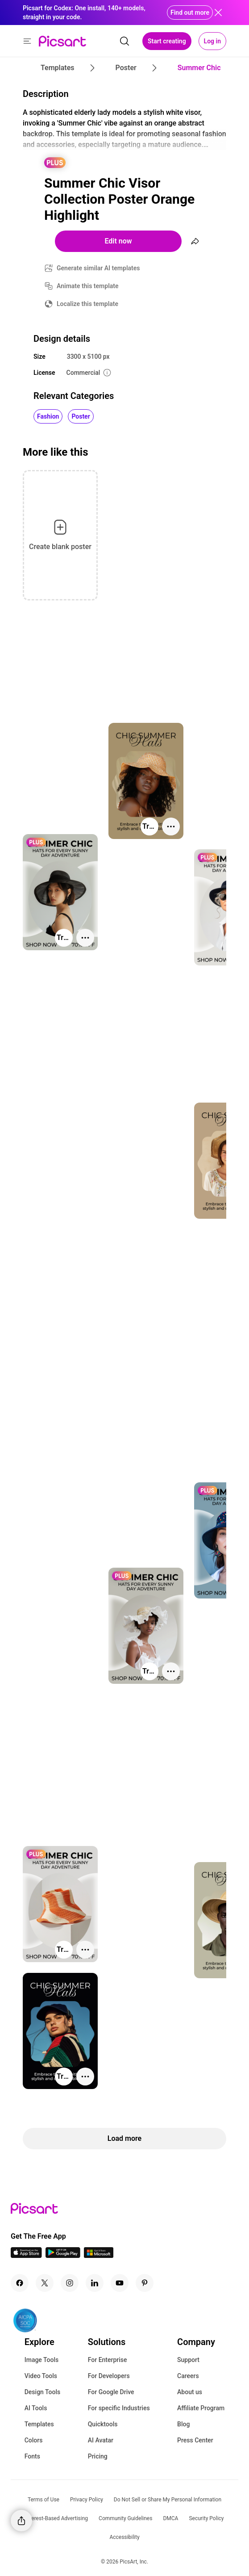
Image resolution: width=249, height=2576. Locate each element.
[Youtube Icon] (120, 2283)
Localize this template (87, 303)
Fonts (32, 2456)
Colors (34, 2440)
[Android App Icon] (63, 2255)
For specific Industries (119, 2408)
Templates (39, 2424)
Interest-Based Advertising (56, 2518)
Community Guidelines (125, 2518)
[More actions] (171, 826)
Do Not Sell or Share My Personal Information (167, 2499)
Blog (183, 2424)
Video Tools (41, 2375)
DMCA (170, 2518)
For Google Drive (111, 2392)
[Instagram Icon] (70, 2283)
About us (189, 2392)
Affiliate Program (200, 2408)
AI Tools (36, 2408)
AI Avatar (100, 2440)
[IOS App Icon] (26, 2255)
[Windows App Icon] (98, 2255)
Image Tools (42, 2359)
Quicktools (103, 2424)
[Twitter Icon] (45, 2283)
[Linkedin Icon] (95, 2283)
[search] (124, 41)
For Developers (109, 2375)
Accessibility (124, 2537)
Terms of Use (43, 2499)
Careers (188, 2375)
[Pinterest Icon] (145, 2283)
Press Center (195, 2440)
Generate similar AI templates (98, 268)
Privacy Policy (86, 2499)
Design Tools (43, 2392)
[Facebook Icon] (20, 2283)
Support (188, 2359)
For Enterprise (107, 2359)
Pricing (98, 2456)
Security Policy (206, 2518)
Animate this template (88, 285)
